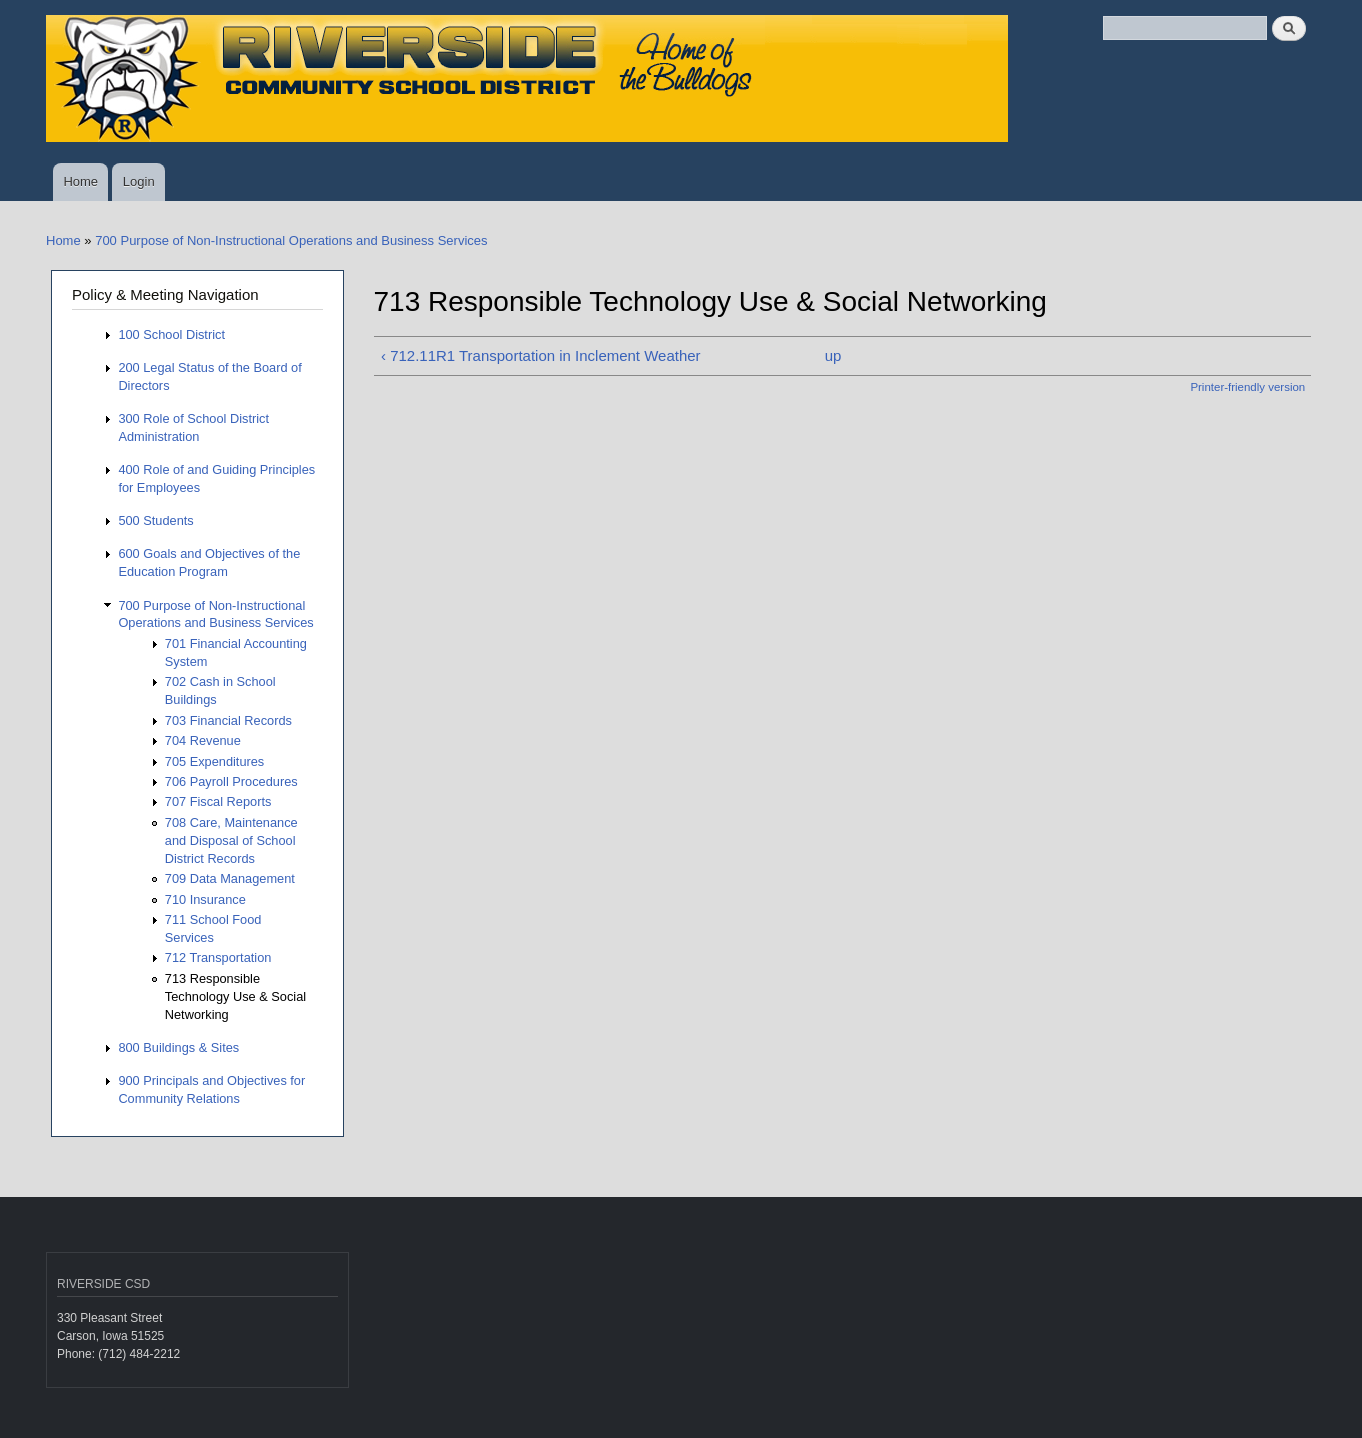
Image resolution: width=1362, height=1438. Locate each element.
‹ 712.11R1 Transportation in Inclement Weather (541, 355)
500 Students (155, 520)
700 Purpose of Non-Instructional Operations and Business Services (291, 240)
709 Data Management (230, 878)
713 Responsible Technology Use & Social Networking (235, 996)
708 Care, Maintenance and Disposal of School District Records (231, 840)
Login (139, 181)
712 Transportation (218, 957)
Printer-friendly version (1247, 387)
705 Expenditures (214, 761)
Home (80, 181)
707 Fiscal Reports (218, 801)
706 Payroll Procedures (231, 781)
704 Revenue (203, 740)
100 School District (171, 334)
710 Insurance (205, 899)
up (833, 355)
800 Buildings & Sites (178, 1047)
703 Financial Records (228, 720)
